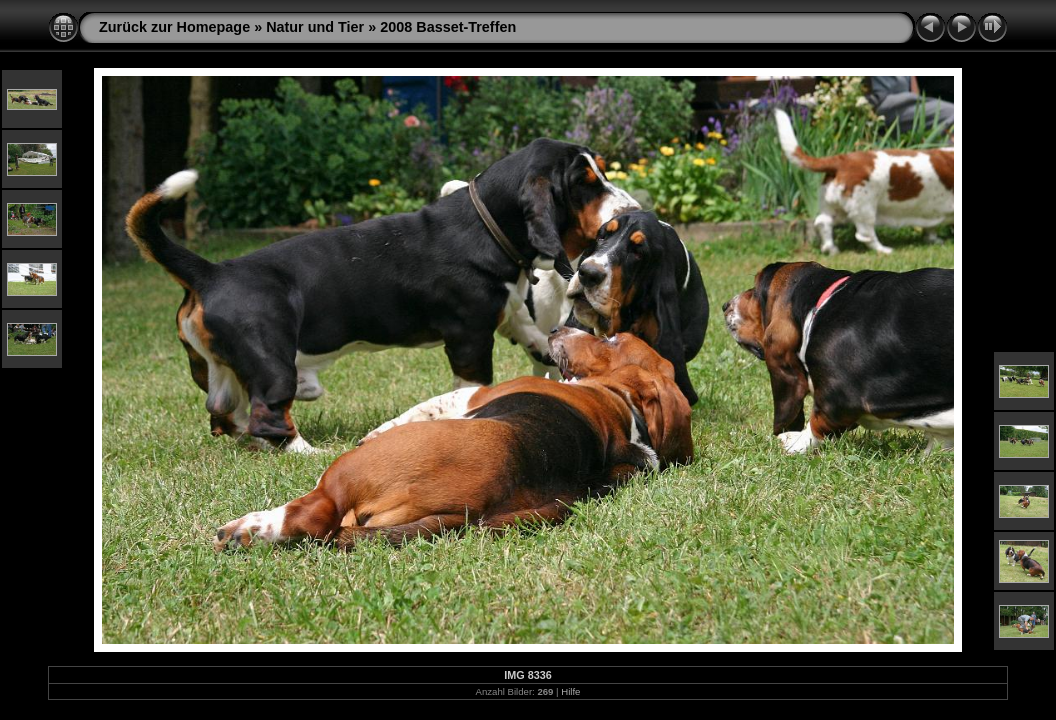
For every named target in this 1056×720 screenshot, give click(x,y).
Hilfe (570, 691)
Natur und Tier (315, 27)
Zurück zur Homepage (174, 27)
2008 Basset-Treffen (448, 27)
